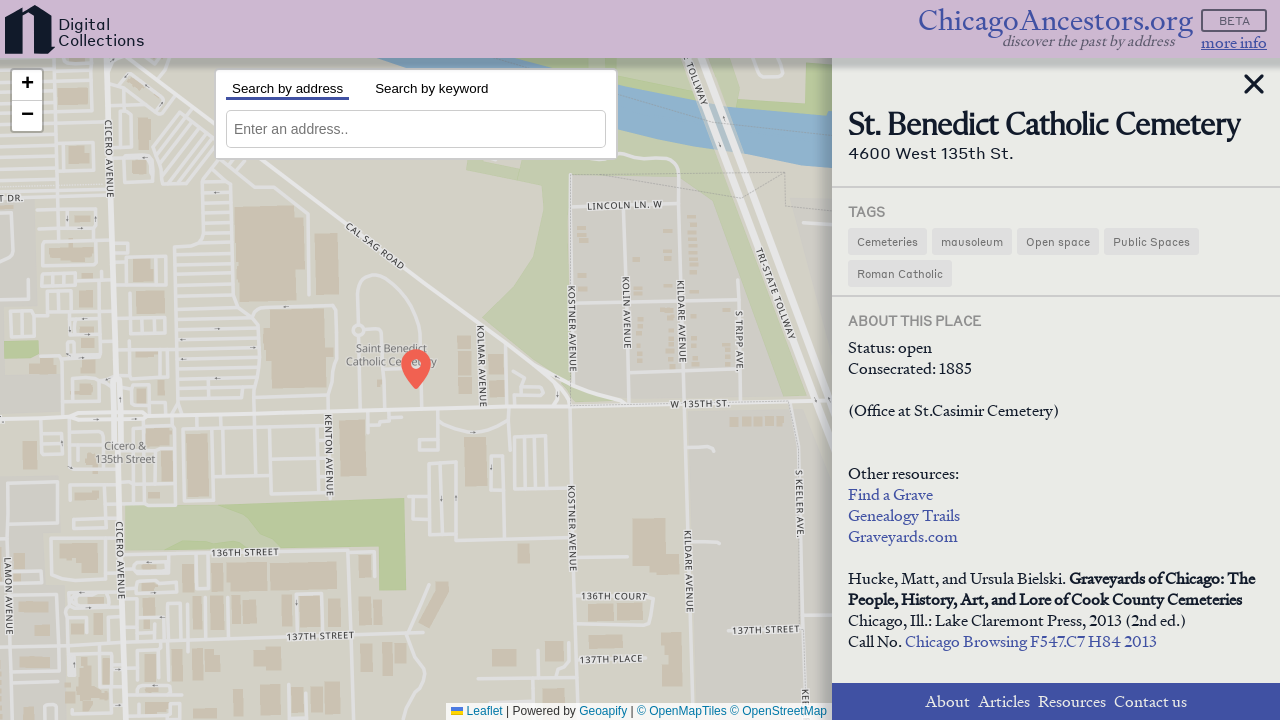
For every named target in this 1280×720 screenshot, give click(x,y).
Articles (1004, 701)
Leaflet (476, 711)
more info (1234, 42)
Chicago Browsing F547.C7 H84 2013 (1031, 641)
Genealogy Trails (904, 515)
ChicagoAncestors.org (1055, 20)
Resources (1072, 701)
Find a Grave (890, 494)
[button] (416, 369)
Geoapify (603, 711)
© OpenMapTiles (682, 711)
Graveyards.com (903, 536)
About (947, 701)
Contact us (1150, 701)
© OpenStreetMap (778, 711)
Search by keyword (431, 88)
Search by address (287, 88)
